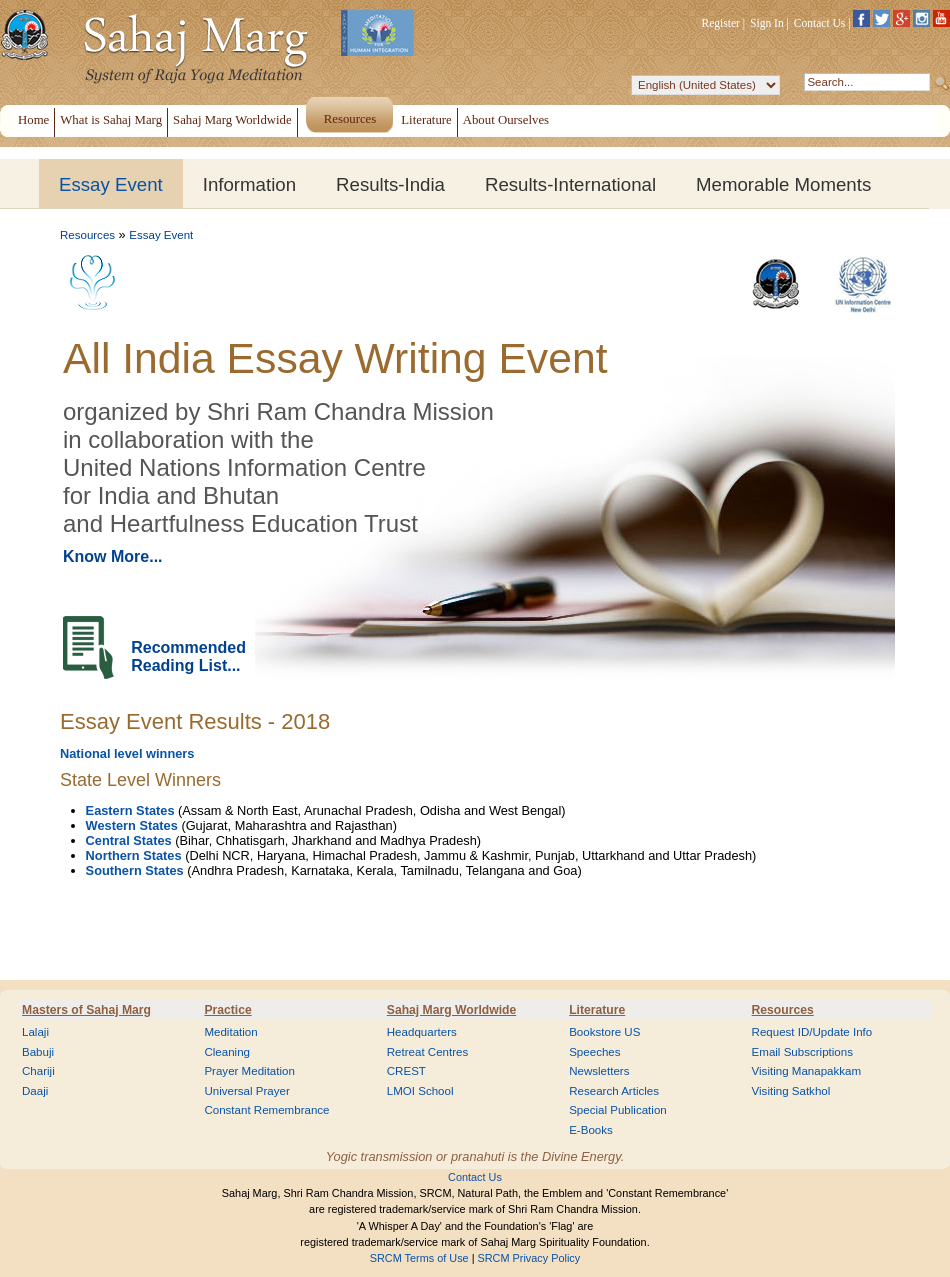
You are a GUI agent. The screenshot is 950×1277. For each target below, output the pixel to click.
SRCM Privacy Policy (529, 1258)
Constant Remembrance (266, 1110)
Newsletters (599, 1071)
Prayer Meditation (249, 1071)
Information (249, 184)
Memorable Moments (783, 184)
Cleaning (227, 1052)
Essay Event (111, 184)
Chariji (38, 1071)
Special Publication (618, 1110)
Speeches (594, 1052)
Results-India (390, 184)
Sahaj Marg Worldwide (451, 1010)
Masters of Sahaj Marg (86, 1010)
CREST (406, 1071)
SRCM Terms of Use (419, 1258)
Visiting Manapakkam (807, 1071)
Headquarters (422, 1032)
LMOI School (420, 1091)
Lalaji (35, 1032)
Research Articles (614, 1091)
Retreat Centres (428, 1052)
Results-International (570, 184)
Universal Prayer (246, 1091)
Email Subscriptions (802, 1052)
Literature (597, 1010)
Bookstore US (604, 1032)
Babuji (38, 1052)
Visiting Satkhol (791, 1091)
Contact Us (820, 23)
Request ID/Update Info (812, 1032)
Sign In (767, 23)
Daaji (35, 1091)
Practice (227, 1010)
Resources (87, 235)
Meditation (230, 1032)
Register (721, 23)
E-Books (591, 1130)
